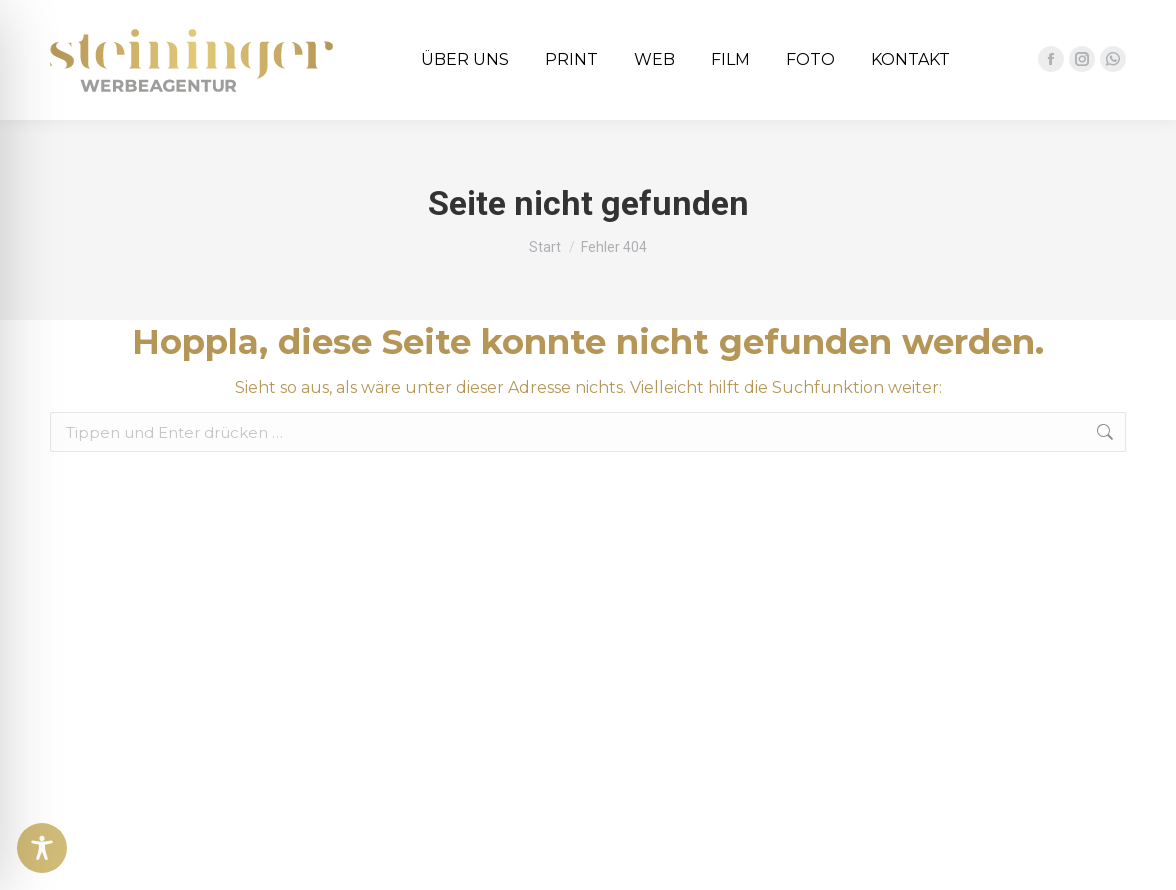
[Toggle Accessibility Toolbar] (42, 848)
